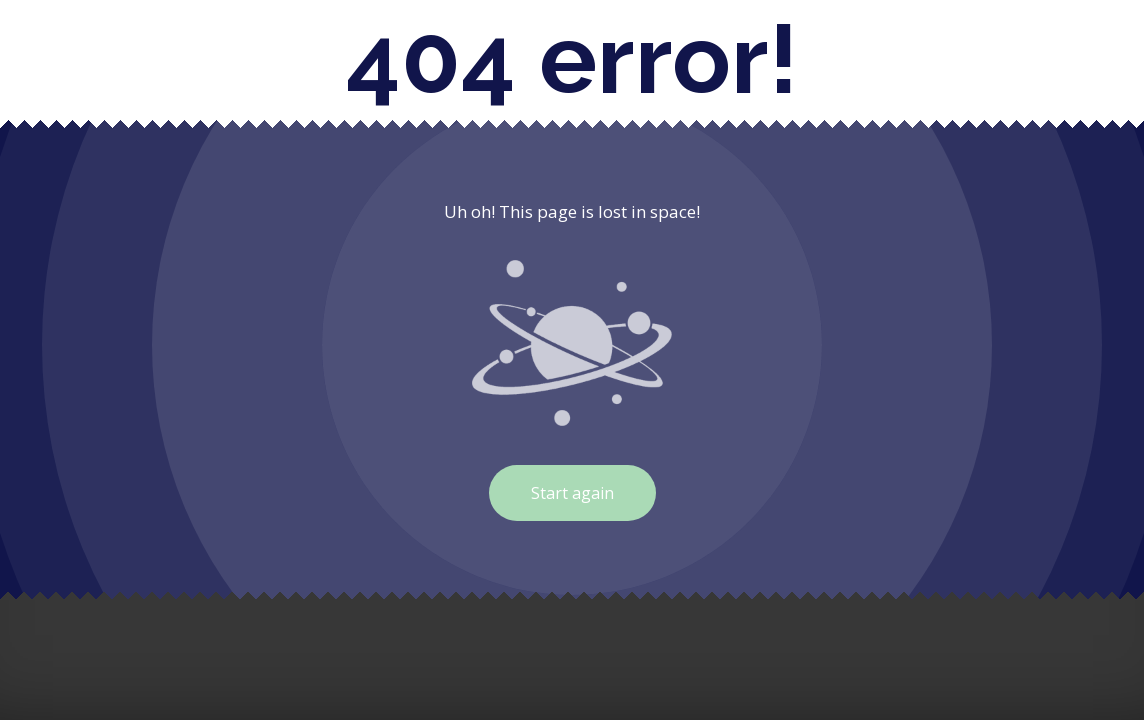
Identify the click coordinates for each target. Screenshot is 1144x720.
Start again (572, 493)
